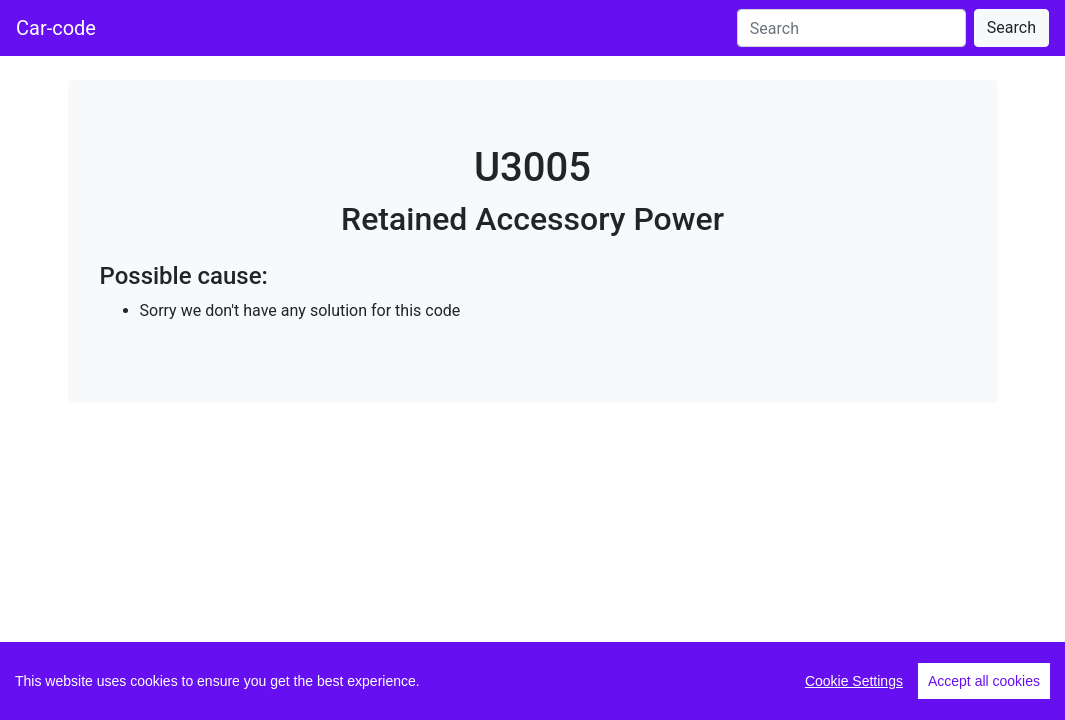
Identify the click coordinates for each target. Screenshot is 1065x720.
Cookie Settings (854, 681)
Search (1011, 27)
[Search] (851, 28)
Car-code (56, 28)
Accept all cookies (984, 681)
